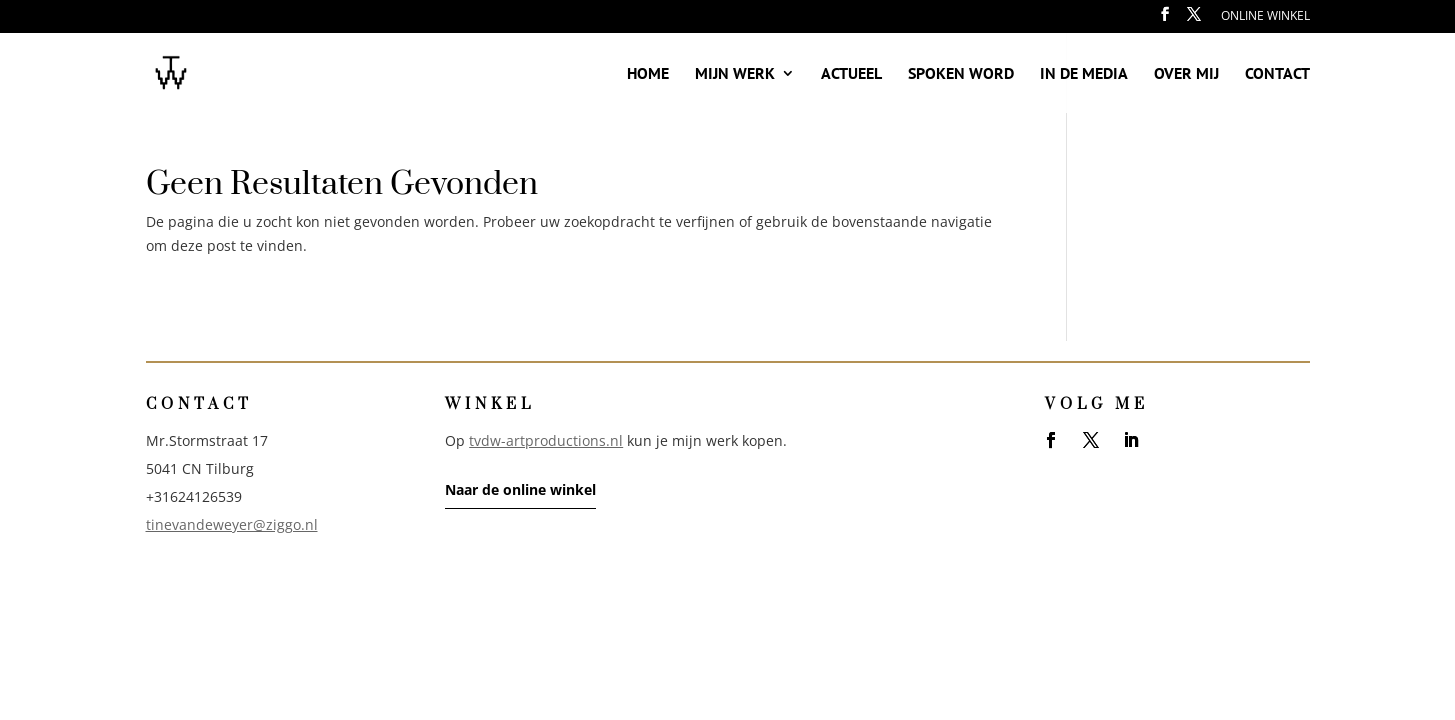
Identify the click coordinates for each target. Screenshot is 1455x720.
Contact (1277, 74)
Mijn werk (735, 74)
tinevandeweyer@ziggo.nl (232, 524)
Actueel (851, 74)
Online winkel (1265, 17)
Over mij (1186, 74)
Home (648, 74)
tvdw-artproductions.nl (546, 440)
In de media (1084, 74)
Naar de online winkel (520, 489)
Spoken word (961, 74)
